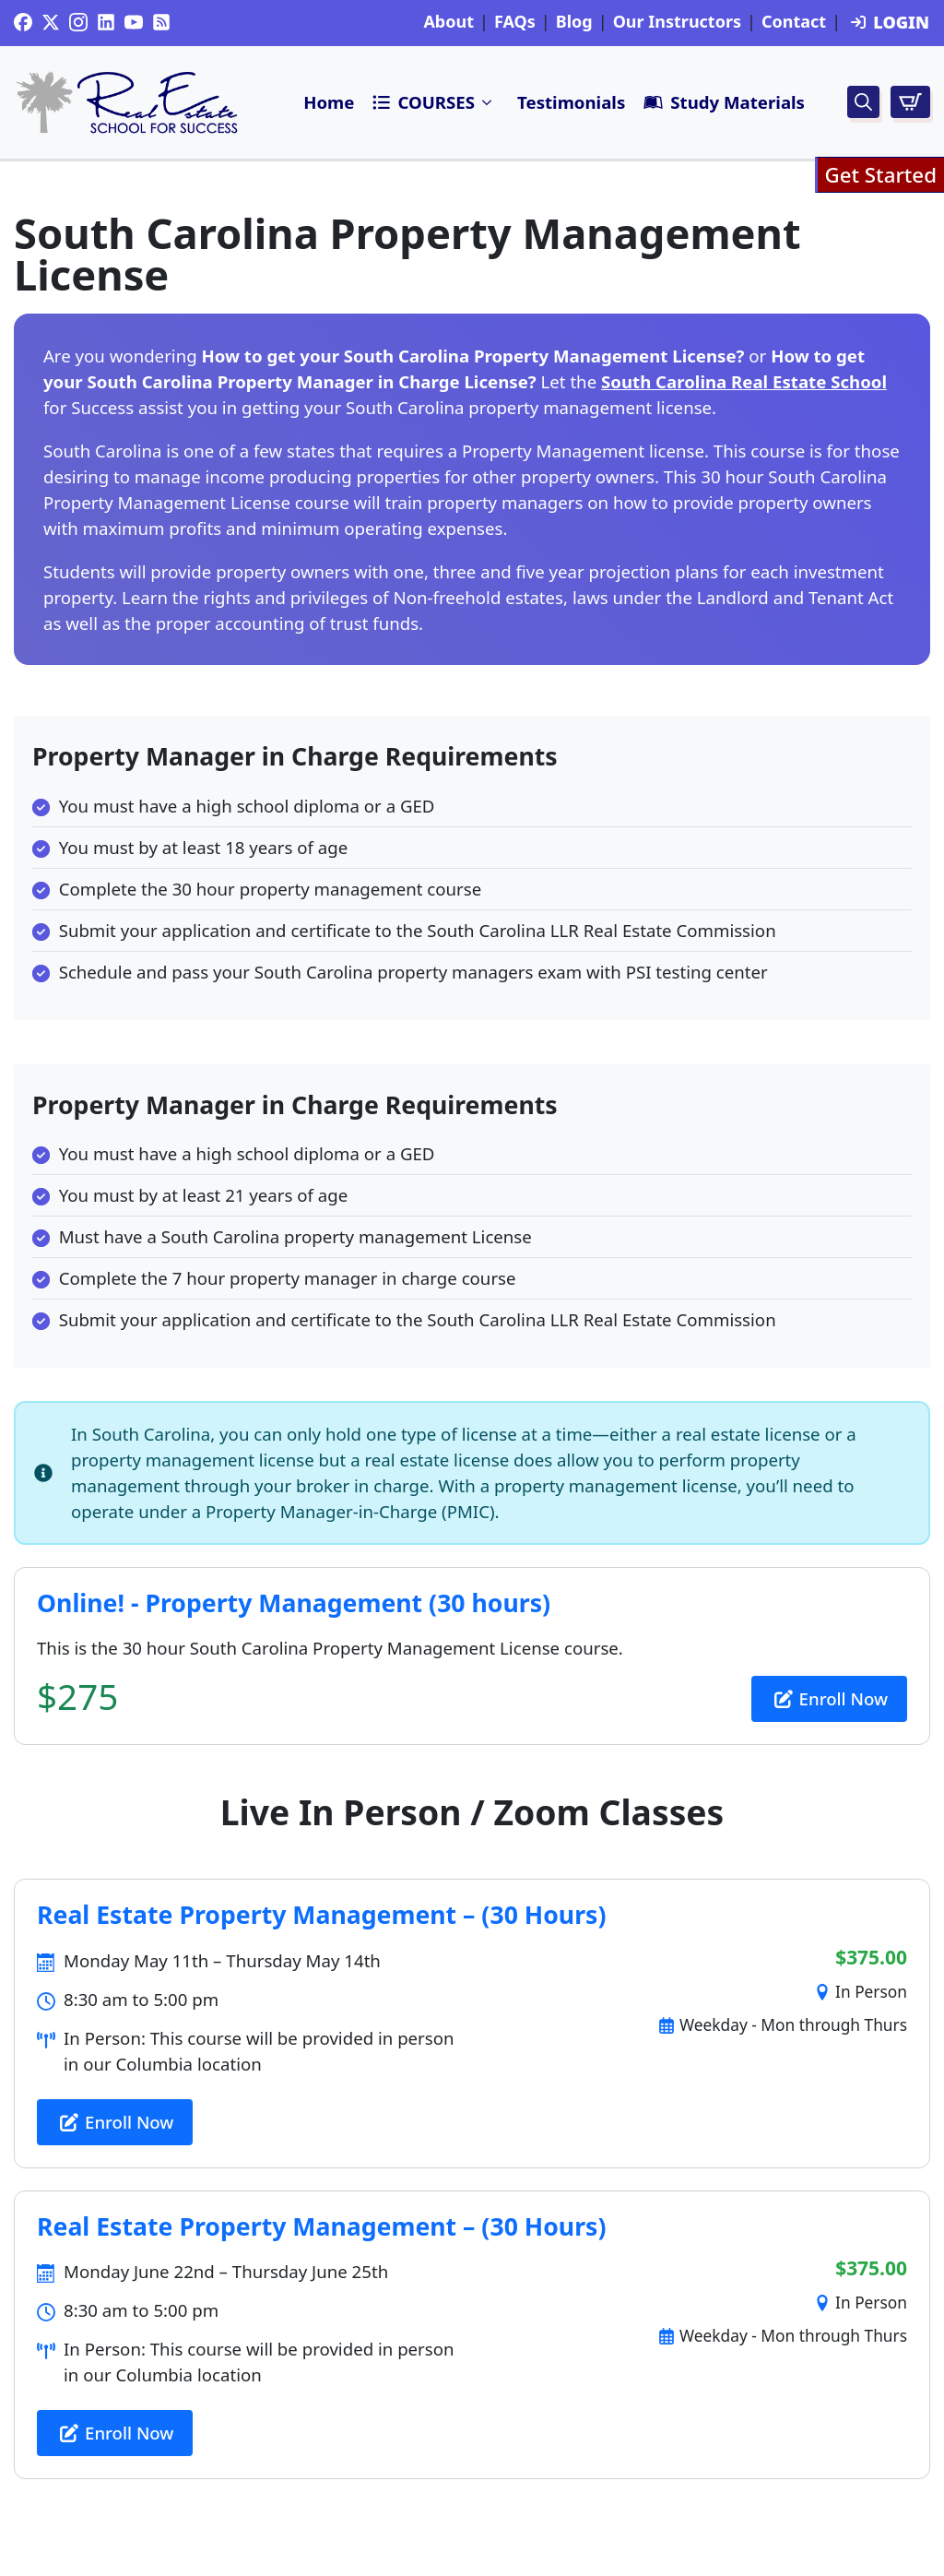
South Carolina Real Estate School (744, 381)
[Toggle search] (863, 102)
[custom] (23, 22)
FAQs (515, 22)
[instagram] (78, 22)
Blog (574, 22)
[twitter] (50, 22)
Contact (793, 22)
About (448, 22)
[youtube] (133, 22)
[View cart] (910, 102)
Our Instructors (677, 22)
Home (328, 101)
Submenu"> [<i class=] (488, 102)
